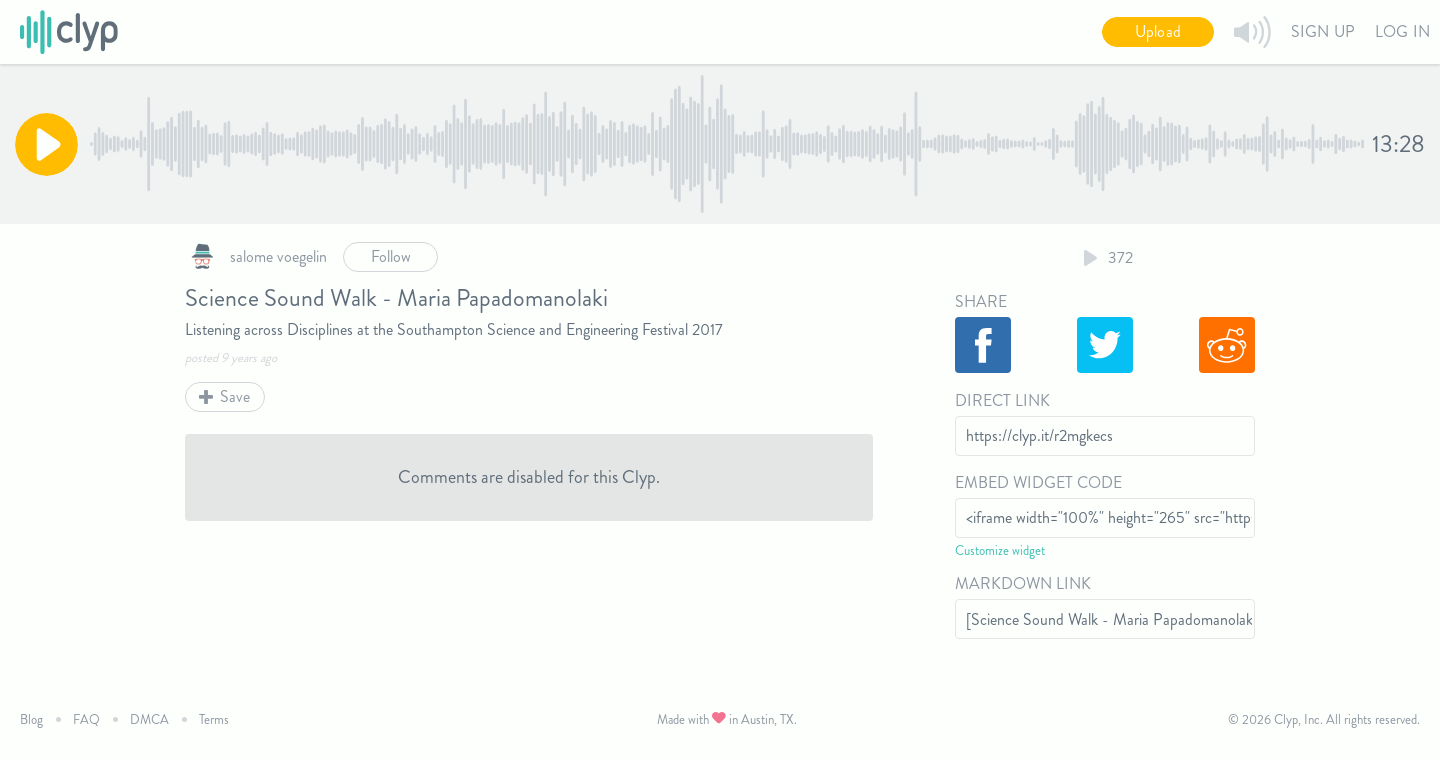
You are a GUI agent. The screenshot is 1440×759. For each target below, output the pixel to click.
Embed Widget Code (1038, 482)
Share (981, 301)
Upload (1158, 31)
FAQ (86, 719)
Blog (31, 719)
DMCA (149, 719)
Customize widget (1000, 550)
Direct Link (1002, 400)
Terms (214, 719)
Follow (391, 256)
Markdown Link (1023, 583)
